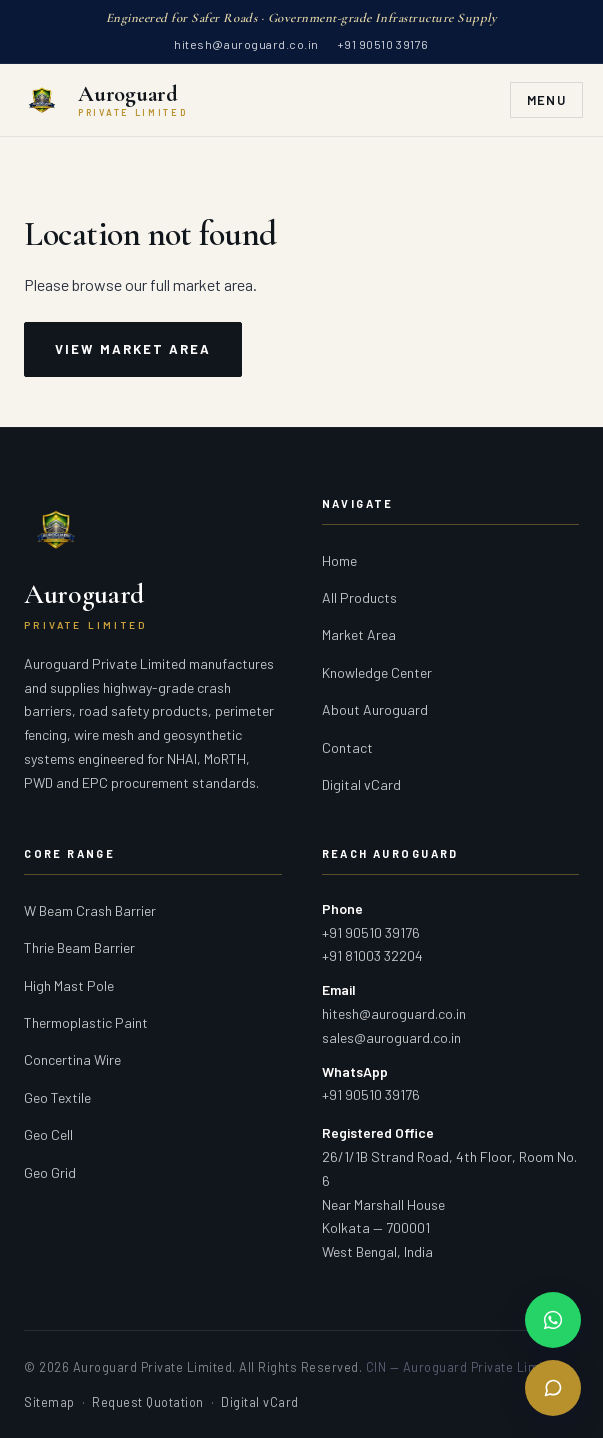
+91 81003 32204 (372, 955)
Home (339, 560)
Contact (347, 747)
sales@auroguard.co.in (391, 1037)
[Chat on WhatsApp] (553, 1320)
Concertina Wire (72, 1059)
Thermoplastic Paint (86, 1022)
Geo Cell (48, 1134)
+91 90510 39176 (383, 44)
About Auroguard (375, 709)
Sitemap (49, 1402)
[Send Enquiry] (553, 1388)
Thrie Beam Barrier (79, 947)
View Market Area (133, 349)
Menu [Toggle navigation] (546, 100)
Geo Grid (50, 1172)
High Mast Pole (69, 985)
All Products (359, 597)
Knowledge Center (377, 672)
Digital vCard (361, 784)
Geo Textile (57, 1097)
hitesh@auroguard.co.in (246, 44)
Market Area (359, 634)
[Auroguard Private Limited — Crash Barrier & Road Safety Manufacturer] (104, 100)
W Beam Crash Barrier (90, 910)
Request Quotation (148, 1402)
